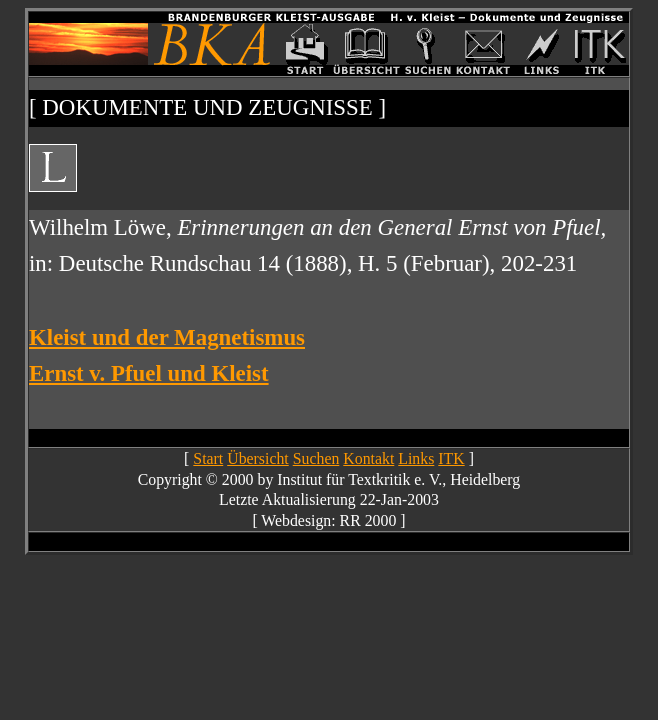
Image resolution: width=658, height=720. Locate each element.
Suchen (316, 458)
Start (208, 458)
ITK (451, 458)
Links (416, 458)
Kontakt (368, 458)
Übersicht (258, 458)
